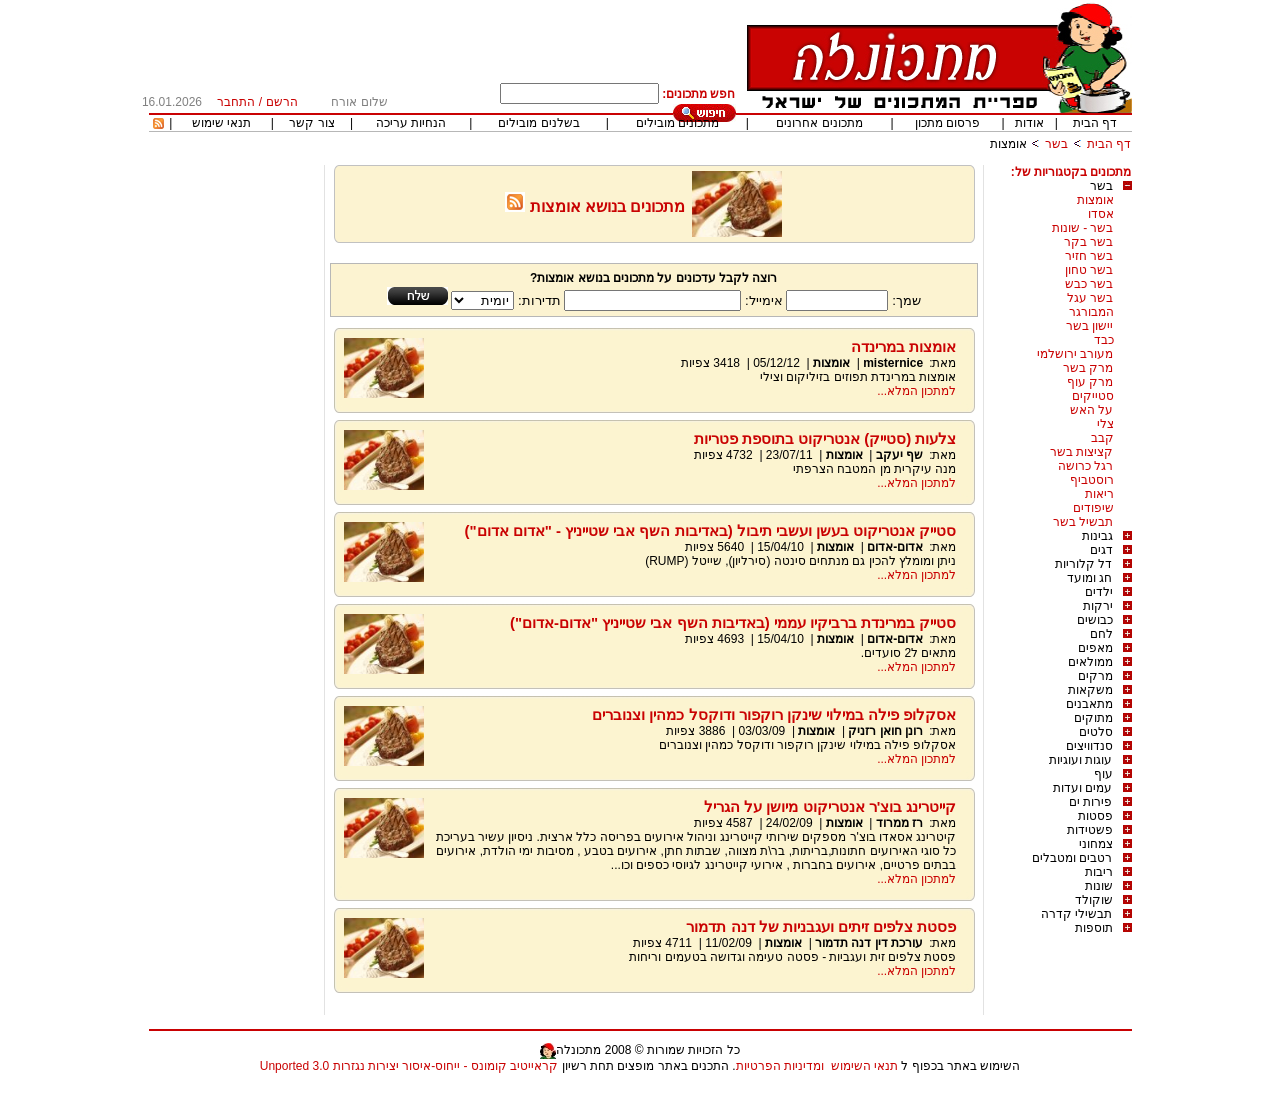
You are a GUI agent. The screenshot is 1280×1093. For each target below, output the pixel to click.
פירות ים (1090, 802)
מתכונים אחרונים (819, 123)
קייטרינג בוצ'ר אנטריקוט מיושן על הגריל (830, 806)
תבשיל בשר (1083, 522)
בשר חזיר (1089, 256)
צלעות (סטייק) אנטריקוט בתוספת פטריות (825, 438)
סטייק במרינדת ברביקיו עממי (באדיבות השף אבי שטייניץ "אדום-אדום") (733, 622)
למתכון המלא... (916, 391)
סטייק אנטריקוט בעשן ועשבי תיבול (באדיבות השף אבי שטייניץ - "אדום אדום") (710, 530)
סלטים (1096, 732)
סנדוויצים (1089, 746)
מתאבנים (1089, 704)
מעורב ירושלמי (1075, 354)
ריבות (1099, 872)
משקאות (1090, 690)
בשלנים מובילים (538, 123)
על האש (1091, 410)
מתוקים (1093, 718)
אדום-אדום (895, 547)
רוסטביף (1092, 480)
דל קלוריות (1083, 564)
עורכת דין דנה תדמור (869, 943)
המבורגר (1091, 312)
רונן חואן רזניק (885, 731)
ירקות (1098, 606)
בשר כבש (1089, 284)
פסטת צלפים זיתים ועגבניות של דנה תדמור (821, 926)
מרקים (1095, 676)
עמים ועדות (1082, 788)
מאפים (1095, 648)
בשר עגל (1090, 298)
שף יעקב (897, 455)
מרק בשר (1088, 368)
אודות (1029, 123)
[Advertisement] (234, 465)
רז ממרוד (899, 823)
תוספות (1094, 928)
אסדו (1101, 214)
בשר (1056, 144)
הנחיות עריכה (411, 123)
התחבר (236, 102)
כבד (1104, 340)
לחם (1101, 634)
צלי (1105, 424)
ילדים (1099, 592)
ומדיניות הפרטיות (780, 1066)
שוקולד (1094, 900)
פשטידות (1090, 830)
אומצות (1008, 144)
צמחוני (1096, 844)
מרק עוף (1090, 382)
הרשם (282, 102)
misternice (893, 363)
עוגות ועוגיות (1080, 760)
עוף (1103, 774)
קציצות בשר (1081, 452)
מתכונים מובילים (677, 123)
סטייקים (1093, 396)
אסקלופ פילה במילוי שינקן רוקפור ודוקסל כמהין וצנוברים (774, 714)
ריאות (1099, 494)
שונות (1099, 886)
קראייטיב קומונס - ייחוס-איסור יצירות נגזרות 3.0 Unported (409, 1066)
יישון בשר (1089, 326)
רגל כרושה (1085, 466)
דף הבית (1095, 123)
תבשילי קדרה (1076, 914)
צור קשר (311, 123)
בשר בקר (1088, 242)
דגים (1101, 550)
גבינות (1097, 536)
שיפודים (1093, 508)
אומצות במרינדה (903, 346)
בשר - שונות (1083, 228)
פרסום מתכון (947, 123)
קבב (1102, 438)
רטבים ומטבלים (1072, 858)
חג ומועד (1089, 578)
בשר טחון (1089, 270)
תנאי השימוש (864, 1066)
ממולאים (1090, 662)
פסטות (1095, 816)
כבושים (1095, 620)
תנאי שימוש (221, 123)
